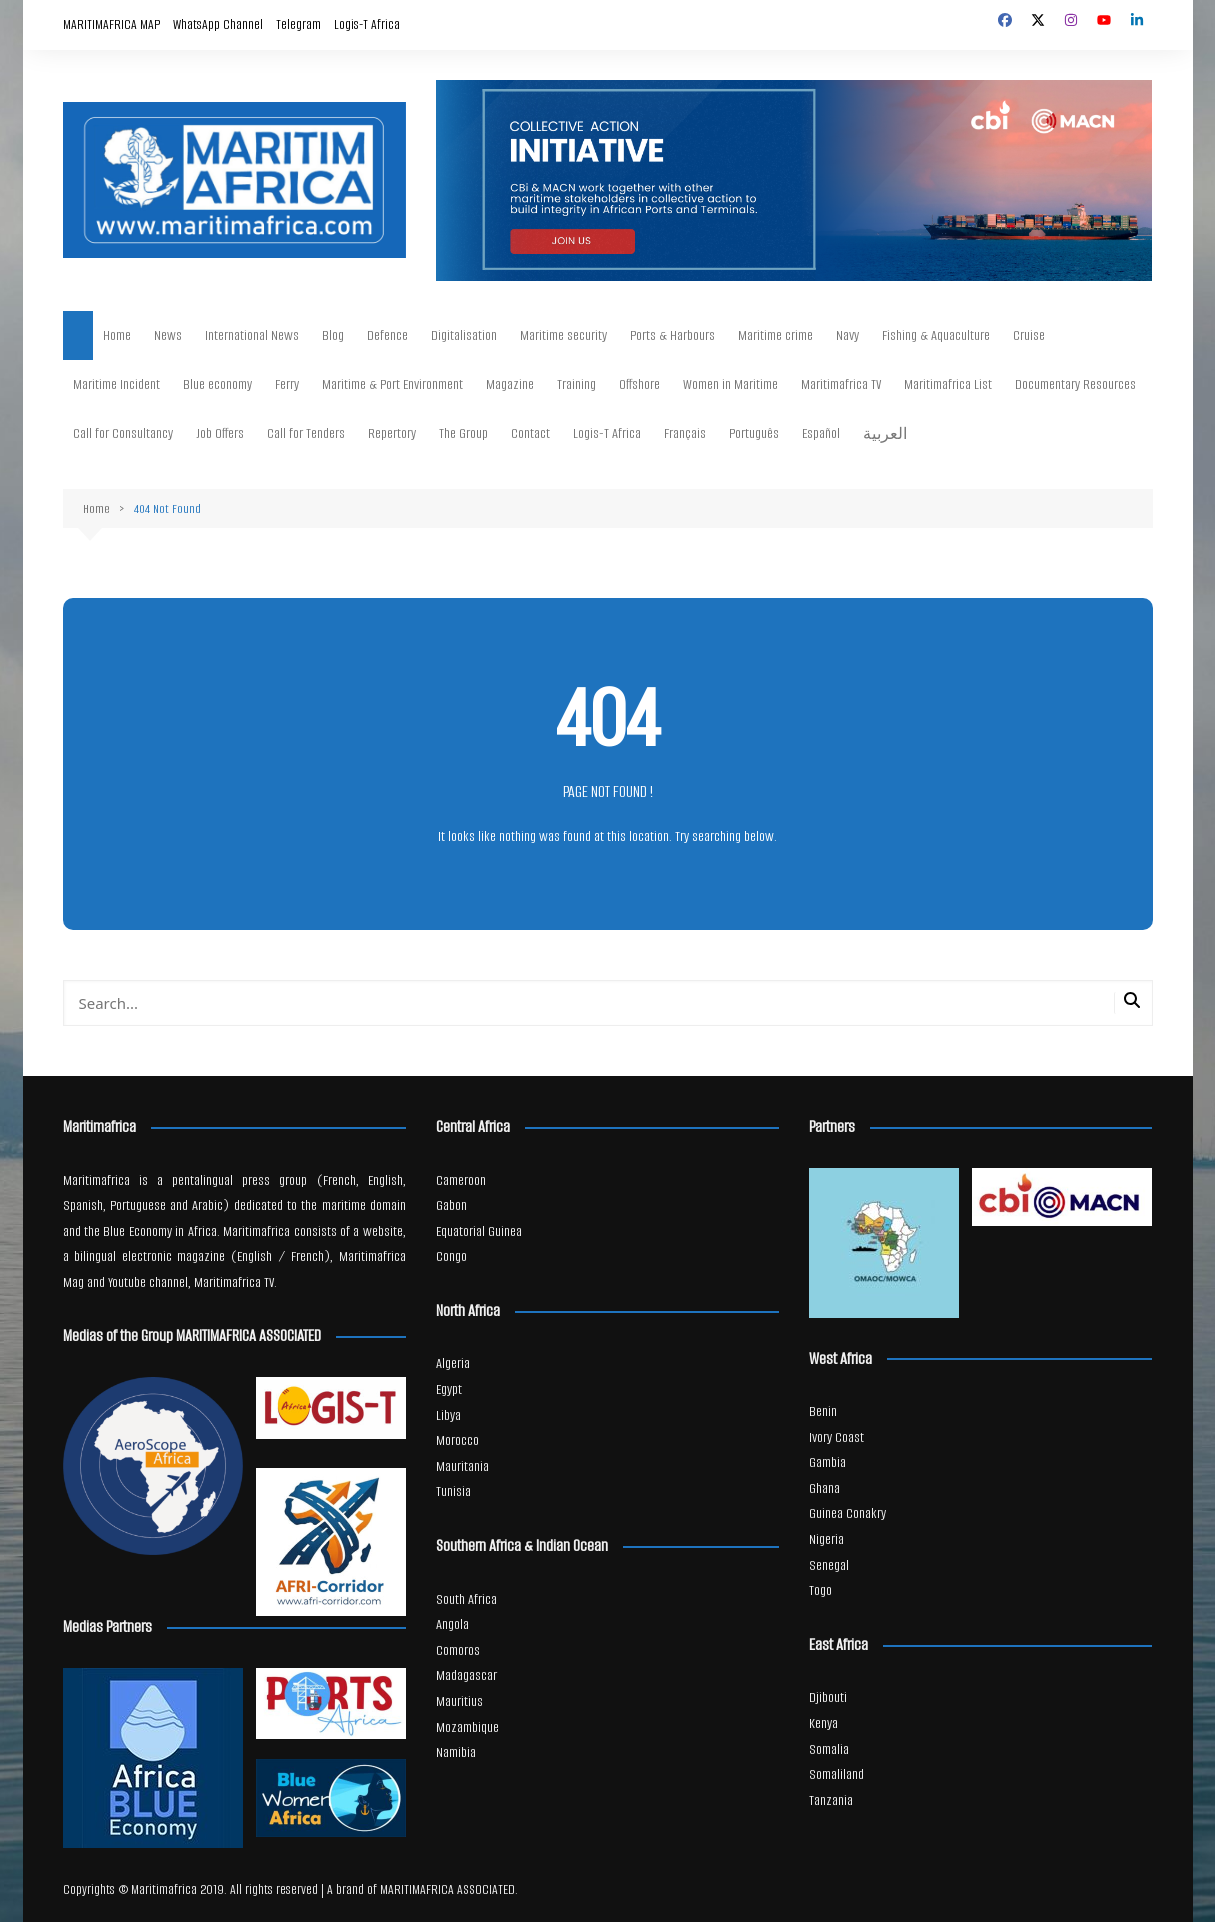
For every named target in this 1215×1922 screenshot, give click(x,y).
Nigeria (826, 1539)
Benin (823, 1411)
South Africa (466, 1599)
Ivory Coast (836, 1437)
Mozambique (467, 1727)
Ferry (287, 384)
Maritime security (563, 335)
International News (252, 335)
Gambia (827, 1462)
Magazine (510, 384)
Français (685, 433)
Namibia (456, 1752)
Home (117, 335)
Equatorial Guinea (479, 1231)
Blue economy (217, 384)
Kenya (823, 1723)
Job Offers (220, 433)
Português (754, 433)
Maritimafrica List (948, 384)
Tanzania (831, 1800)
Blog (333, 335)
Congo (451, 1256)
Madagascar (466, 1675)
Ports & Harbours (672, 335)
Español (821, 433)
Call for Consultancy (123, 433)
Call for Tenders (306, 433)
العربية (885, 434)
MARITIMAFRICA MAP (111, 24)
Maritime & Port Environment (392, 384)
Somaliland (836, 1774)
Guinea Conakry (847, 1513)
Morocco (457, 1440)
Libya (448, 1415)
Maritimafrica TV (841, 384)
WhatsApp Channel (218, 24)
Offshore (639, 384)
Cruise (1029, 335)
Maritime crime (775, 335)
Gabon (451, 1205)
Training (576, 384)
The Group (463, 433)
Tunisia (453, 1491)
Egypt (449, 1389)
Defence (387, 335)
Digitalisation (464, 335)
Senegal (829, 1565)
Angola (452, 1624)
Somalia (829, 1749)
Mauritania (462, 1466)
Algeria (453, 1363)
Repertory (392, 433)
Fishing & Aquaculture (936, 335)
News (168, 335)
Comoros (458, 1650)
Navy (847, 335)
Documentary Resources (1075, 384)
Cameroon (461, 1180)
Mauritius (459, 1701)
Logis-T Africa (367, 24)
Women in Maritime (730, 384)
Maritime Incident (116, 384)
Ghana (824, 1488)
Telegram (298, 24)
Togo (820, 1590)
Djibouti (828, 1697)
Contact (530, 433)
